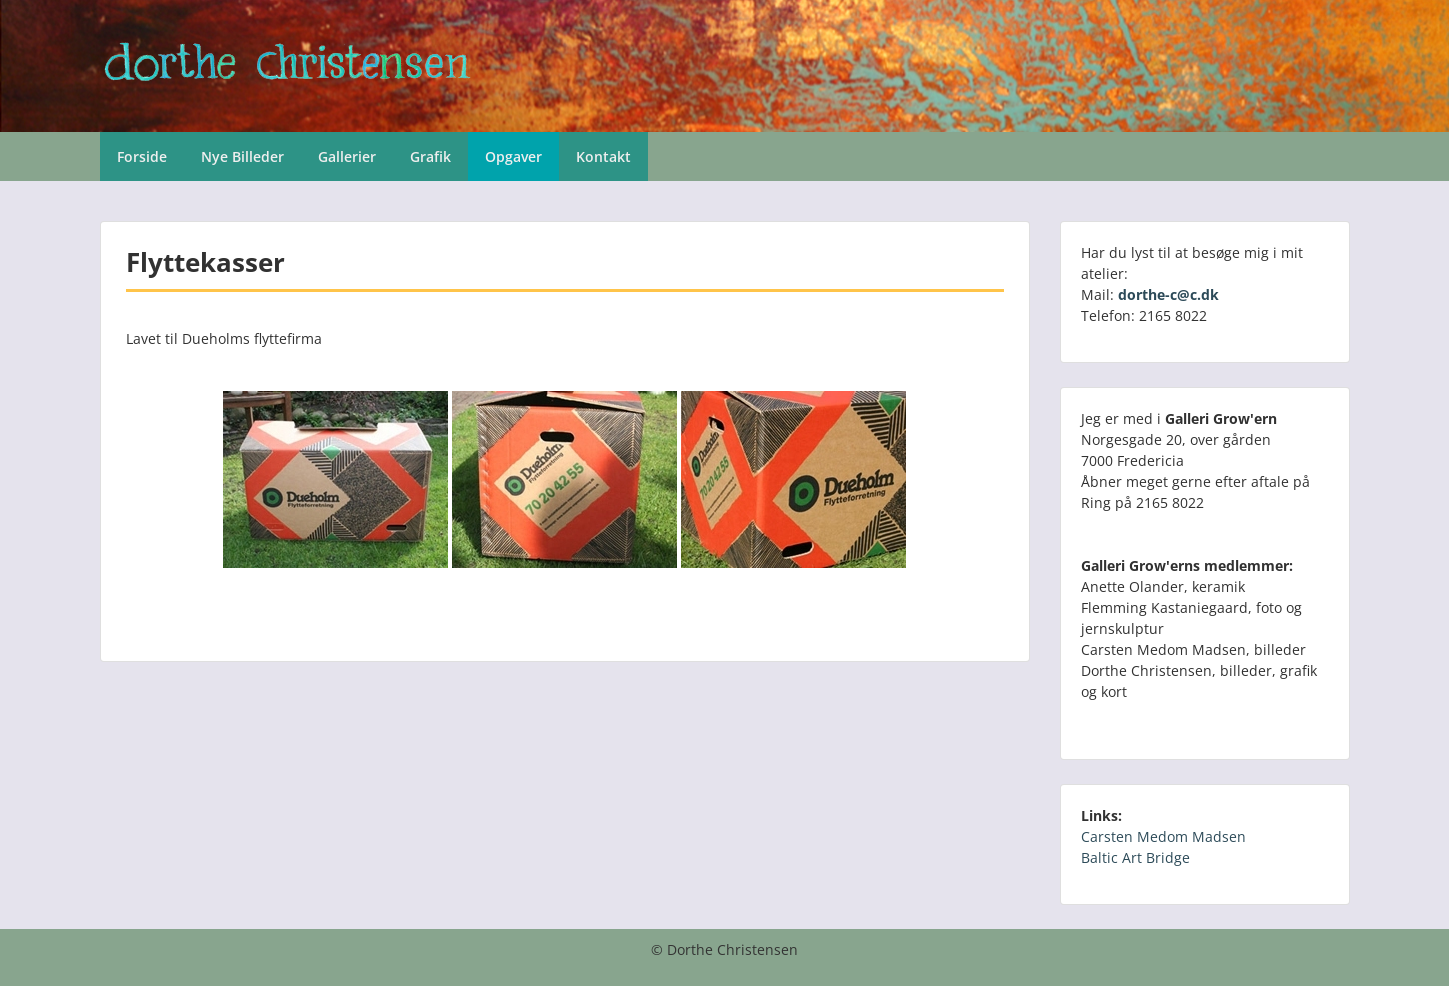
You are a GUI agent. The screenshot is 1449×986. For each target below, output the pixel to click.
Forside (142, 156)
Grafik (430, 156)
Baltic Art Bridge (1135, 857)
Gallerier (347, 156)
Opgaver (513, 156)
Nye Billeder (242, 156)
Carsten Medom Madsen (1163, 836)
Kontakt (603, 156)
